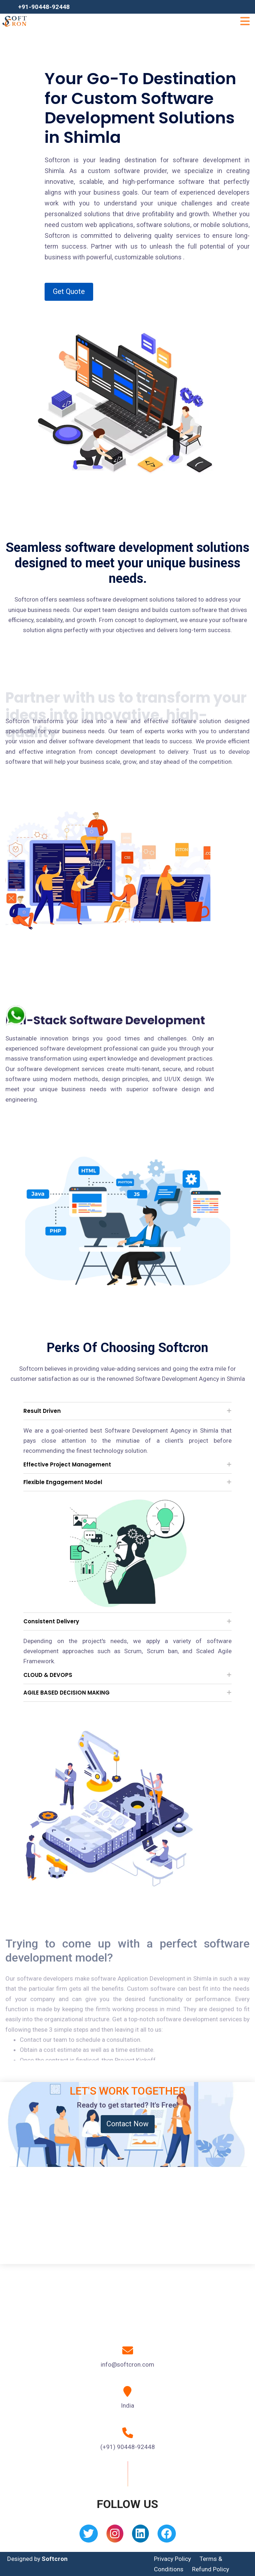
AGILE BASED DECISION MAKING (66, 1692)
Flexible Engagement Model (62, 1482)
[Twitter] (88, 2536)
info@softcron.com (127, 2364)
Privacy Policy (172, 2558)
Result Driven (42, 1411)
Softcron (55, 2558)
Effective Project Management (67, 1464)
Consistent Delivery (51, 1621)
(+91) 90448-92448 (127, 2446)
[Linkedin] (140, 2536)
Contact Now (127, 2123)
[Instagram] (114, 2536)
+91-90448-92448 (44, 6)
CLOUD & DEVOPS (47, 1675)
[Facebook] (167, 2536)
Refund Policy (210, 2569)
